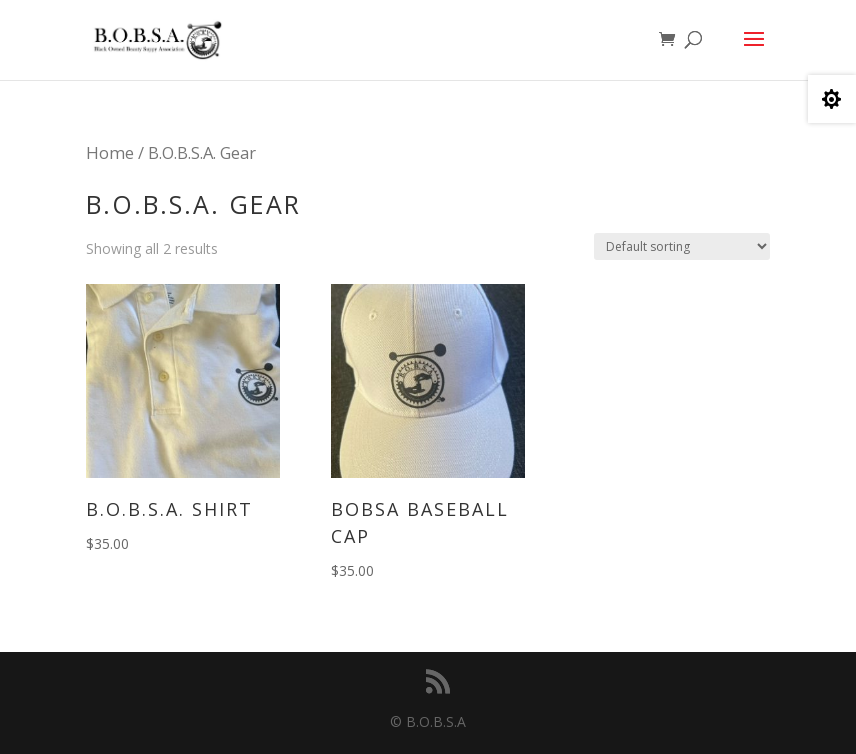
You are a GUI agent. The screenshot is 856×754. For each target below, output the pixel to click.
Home (110, 152)
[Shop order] (682, 246)
